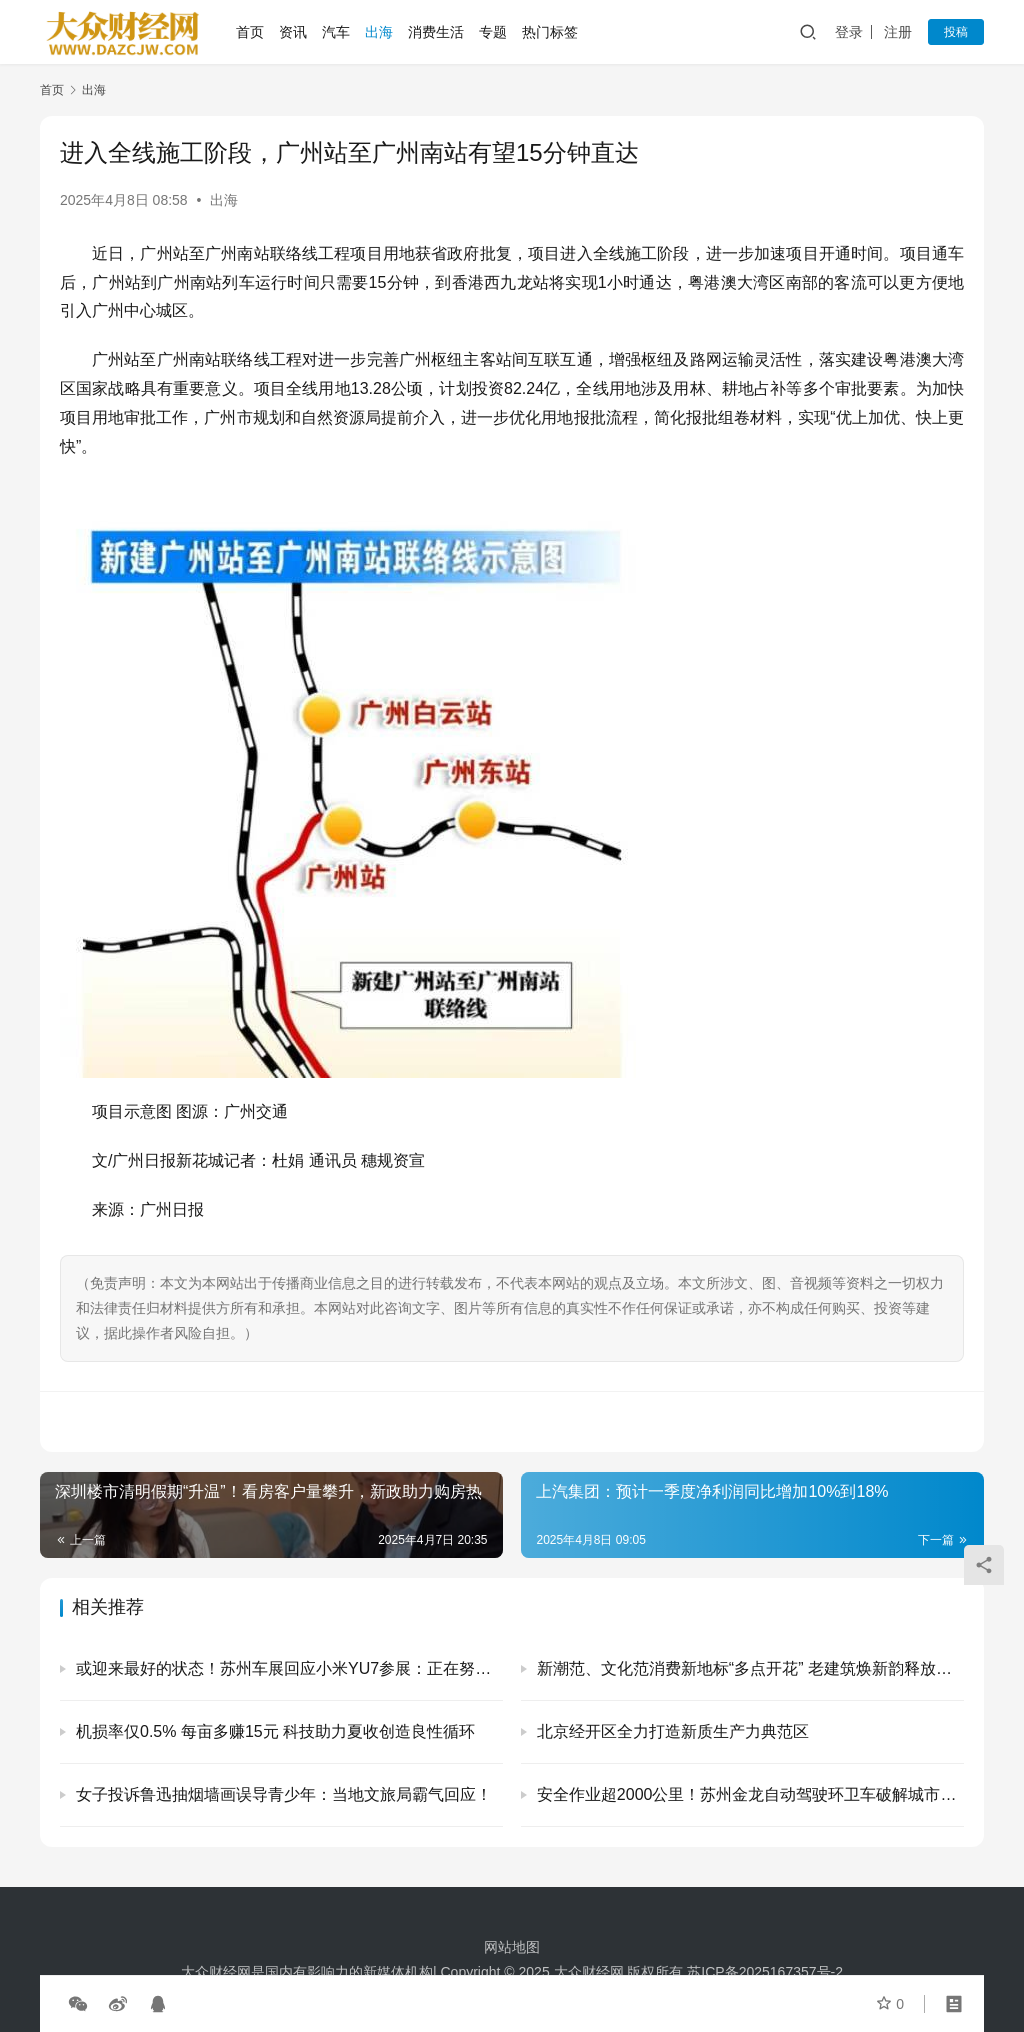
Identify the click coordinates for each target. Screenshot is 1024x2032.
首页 (250, 32)
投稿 (956, 32)
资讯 (293, 32)
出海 (379, 32)
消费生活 (436, 32)
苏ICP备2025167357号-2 (765, 1972)
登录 (849, 32)
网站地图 (512, 1947)
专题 (493, 32)
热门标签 (550, 32)
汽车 (336, 32)
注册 (898, 32)
